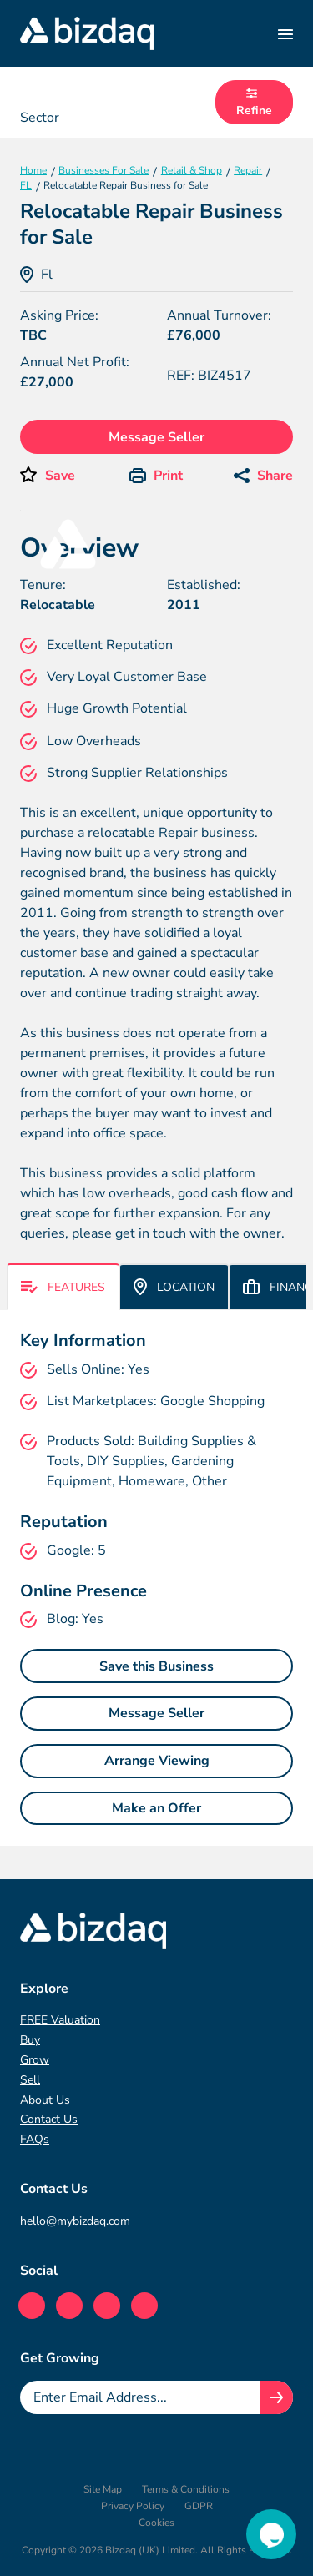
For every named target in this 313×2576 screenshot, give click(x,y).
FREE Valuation (60, 2020)
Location (174, 1286)
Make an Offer (156, 1808)
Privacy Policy (132, 2506)
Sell (30, 2080)
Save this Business (156, 1666)
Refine (254, 103)
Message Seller (156, 437)
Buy (30, 2040)
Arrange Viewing (157, 1761)
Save (60, 475)
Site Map (102, 2489)
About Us (45, 2100)
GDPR (198, 2506)
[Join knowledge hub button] (276, 2397)
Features (63, 1287)
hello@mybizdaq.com (75, 2221)
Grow (34, 2060)
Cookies (156, 2522)
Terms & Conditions (186, 2489)
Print (156, 475)
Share (263, 475)
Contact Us (49, 2119)
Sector (39, 117)
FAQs (34, 2139)
